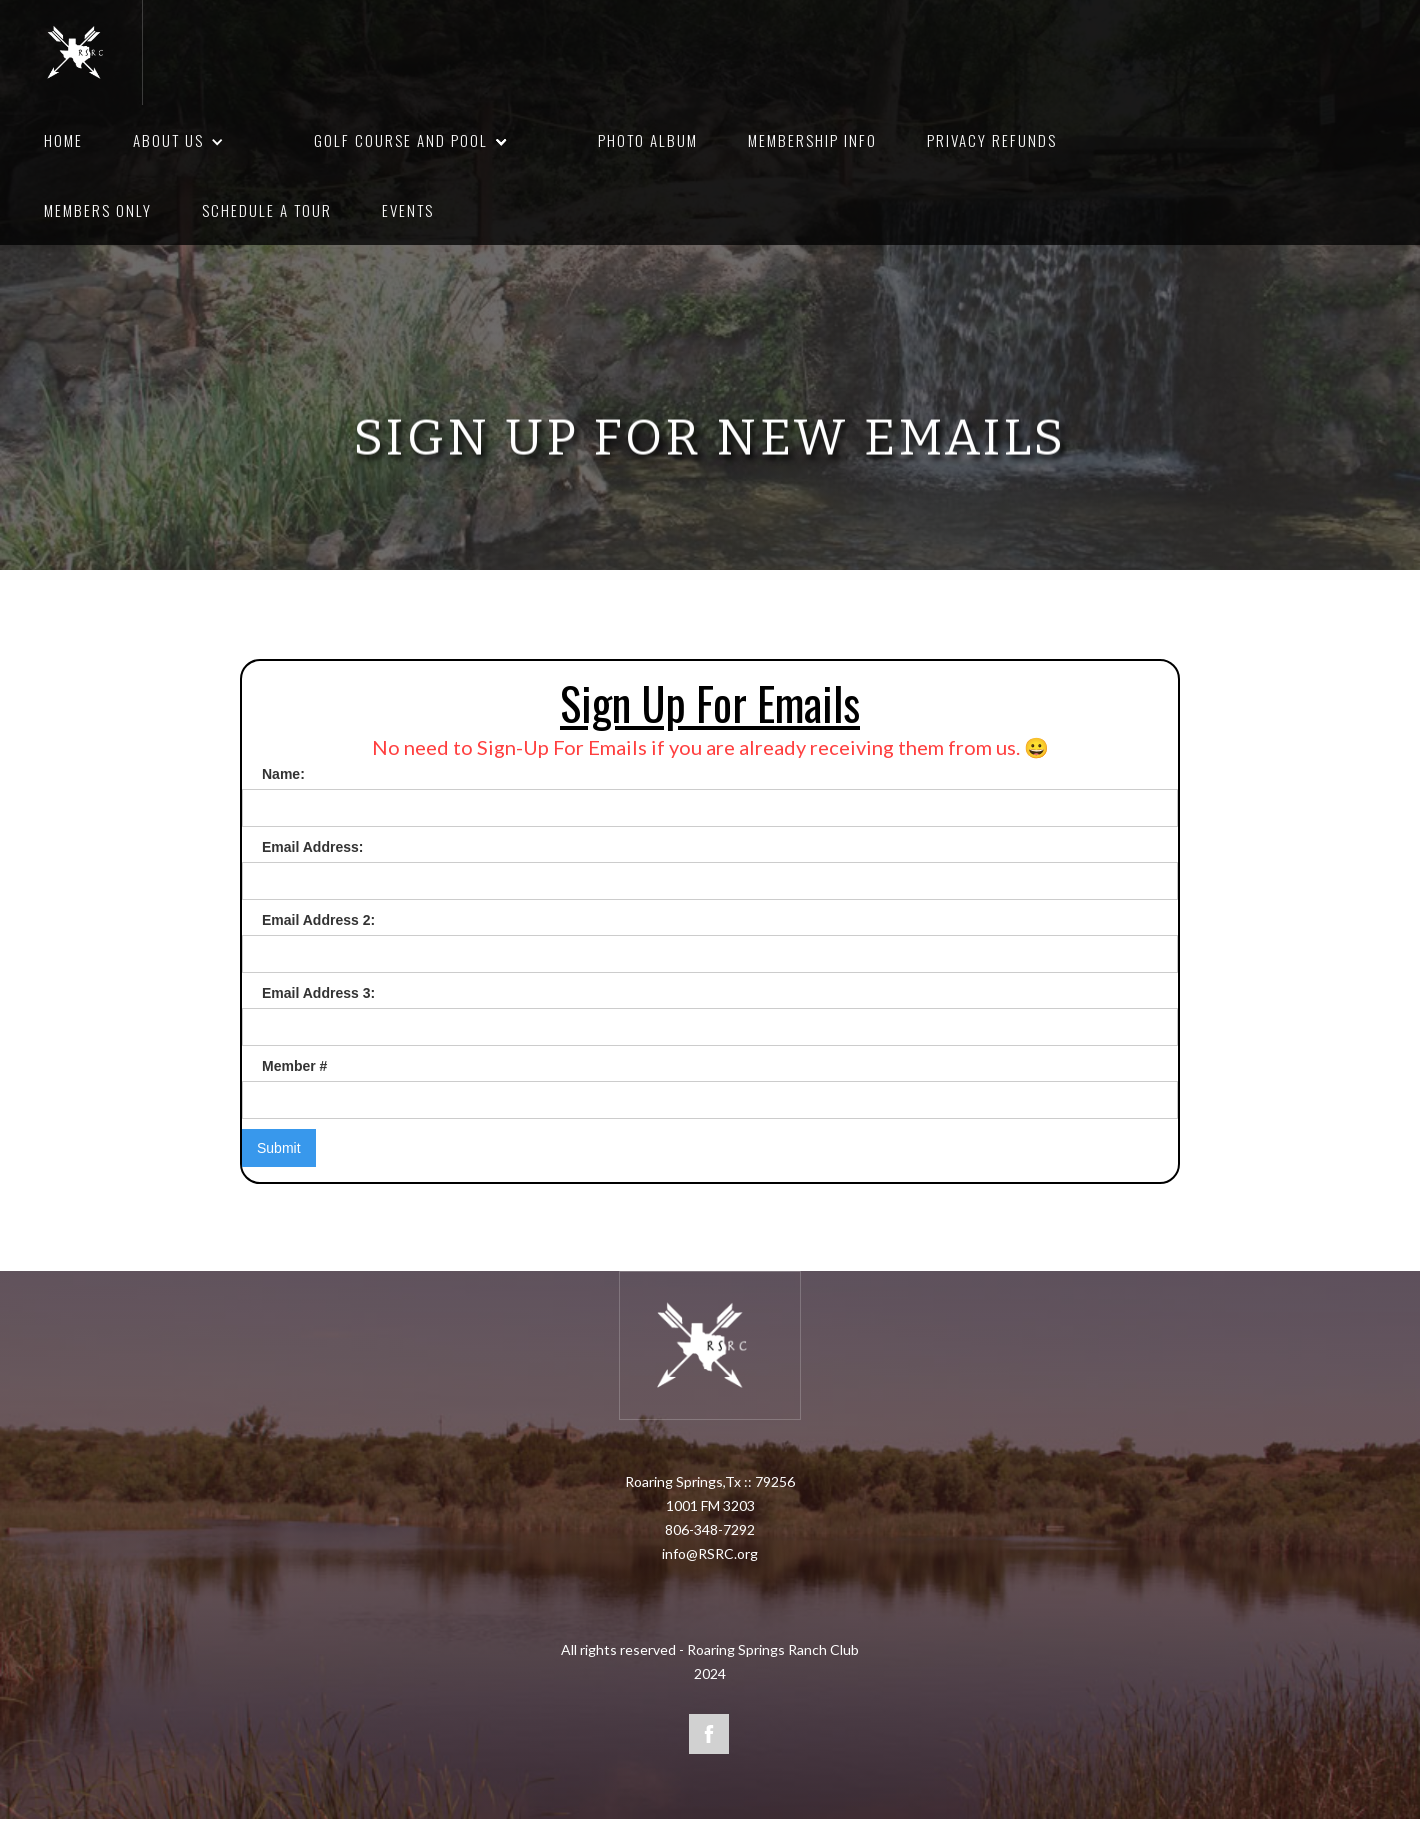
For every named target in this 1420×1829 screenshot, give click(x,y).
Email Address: (312, 847)
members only (98, 210)
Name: (283, 774)
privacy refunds (992, 140)
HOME (63, 140)
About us (168, 140)
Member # (294, 1066)
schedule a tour (267, 210)
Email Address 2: (318, 920)
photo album (648, 140)
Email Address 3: (318, 993)
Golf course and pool (401, 140)
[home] (78, 52)
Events (408, 210)
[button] (214, 142)
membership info (812, 140)
